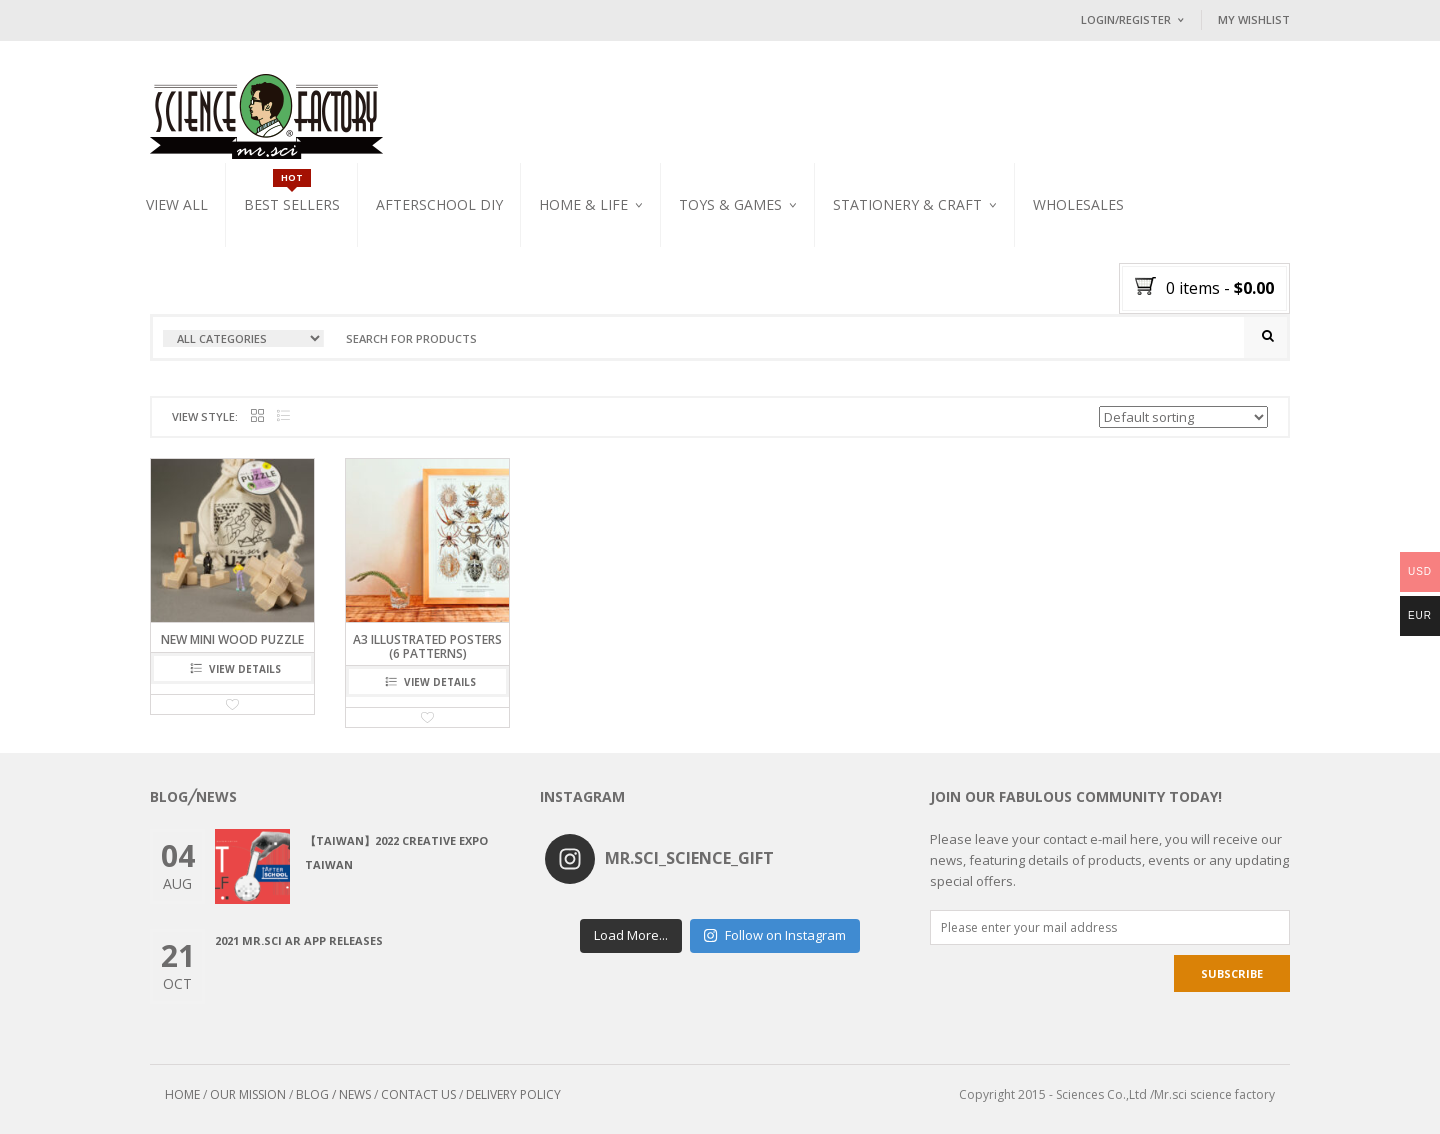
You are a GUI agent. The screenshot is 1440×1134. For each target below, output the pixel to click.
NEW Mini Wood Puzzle (232, 639)
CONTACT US (418, 1094)
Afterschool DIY (439, 204)
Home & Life (583, 204)
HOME (182, 1094)
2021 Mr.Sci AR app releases (299, 940)
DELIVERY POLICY (513, 1094)
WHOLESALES (1078, 204)
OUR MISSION (248, 1094)
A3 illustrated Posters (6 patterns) (427, 646)
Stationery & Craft (907, 204)
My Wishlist (1254, 19)
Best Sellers (292, 204)
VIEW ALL (177, 204)
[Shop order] (1183, 417)
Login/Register (1126, 19)
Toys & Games (730, 204)
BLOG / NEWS (333, 1094)
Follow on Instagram (774, 935)
